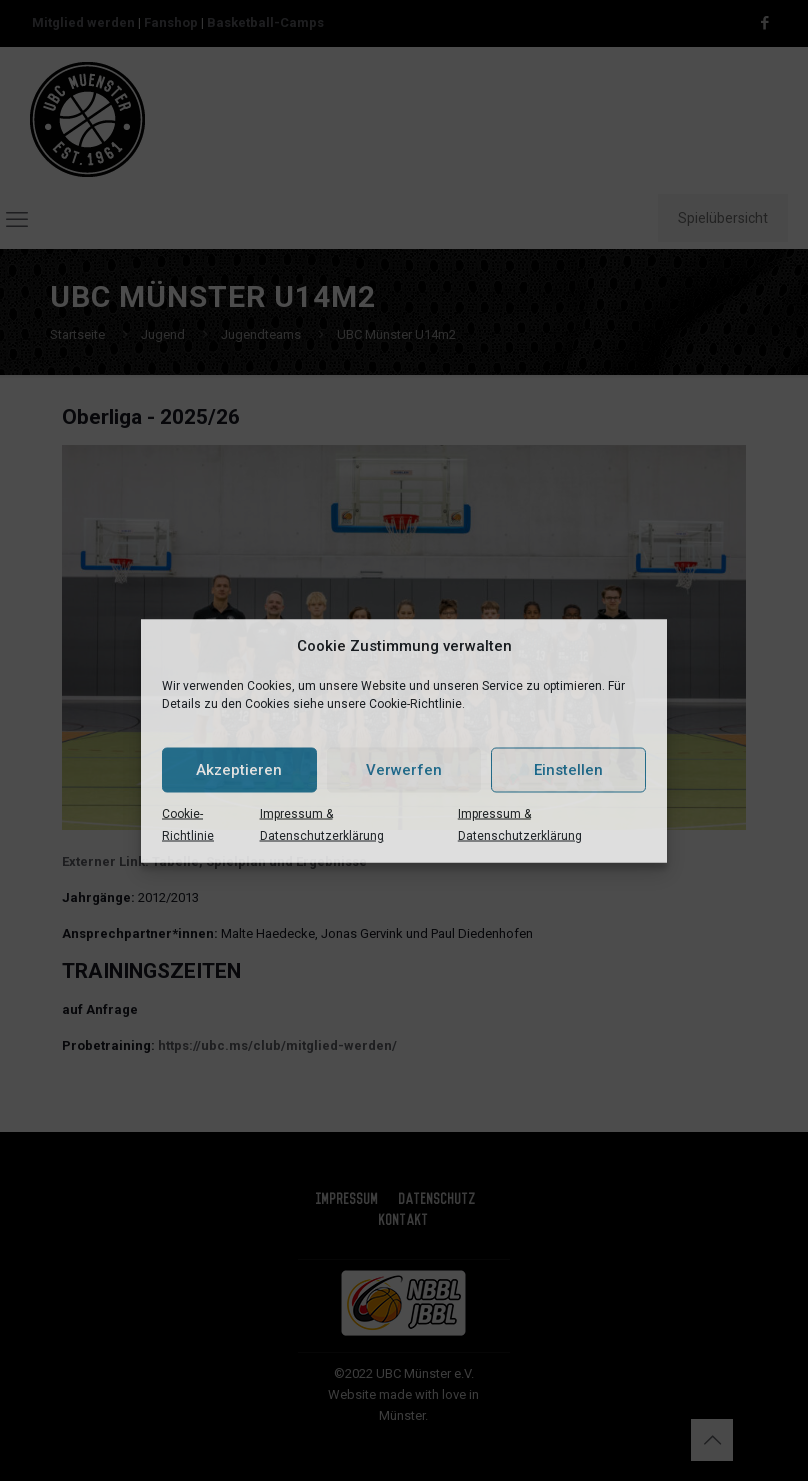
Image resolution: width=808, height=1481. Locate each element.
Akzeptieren (239, 770)
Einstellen (568, 770)
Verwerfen (404, 770)
